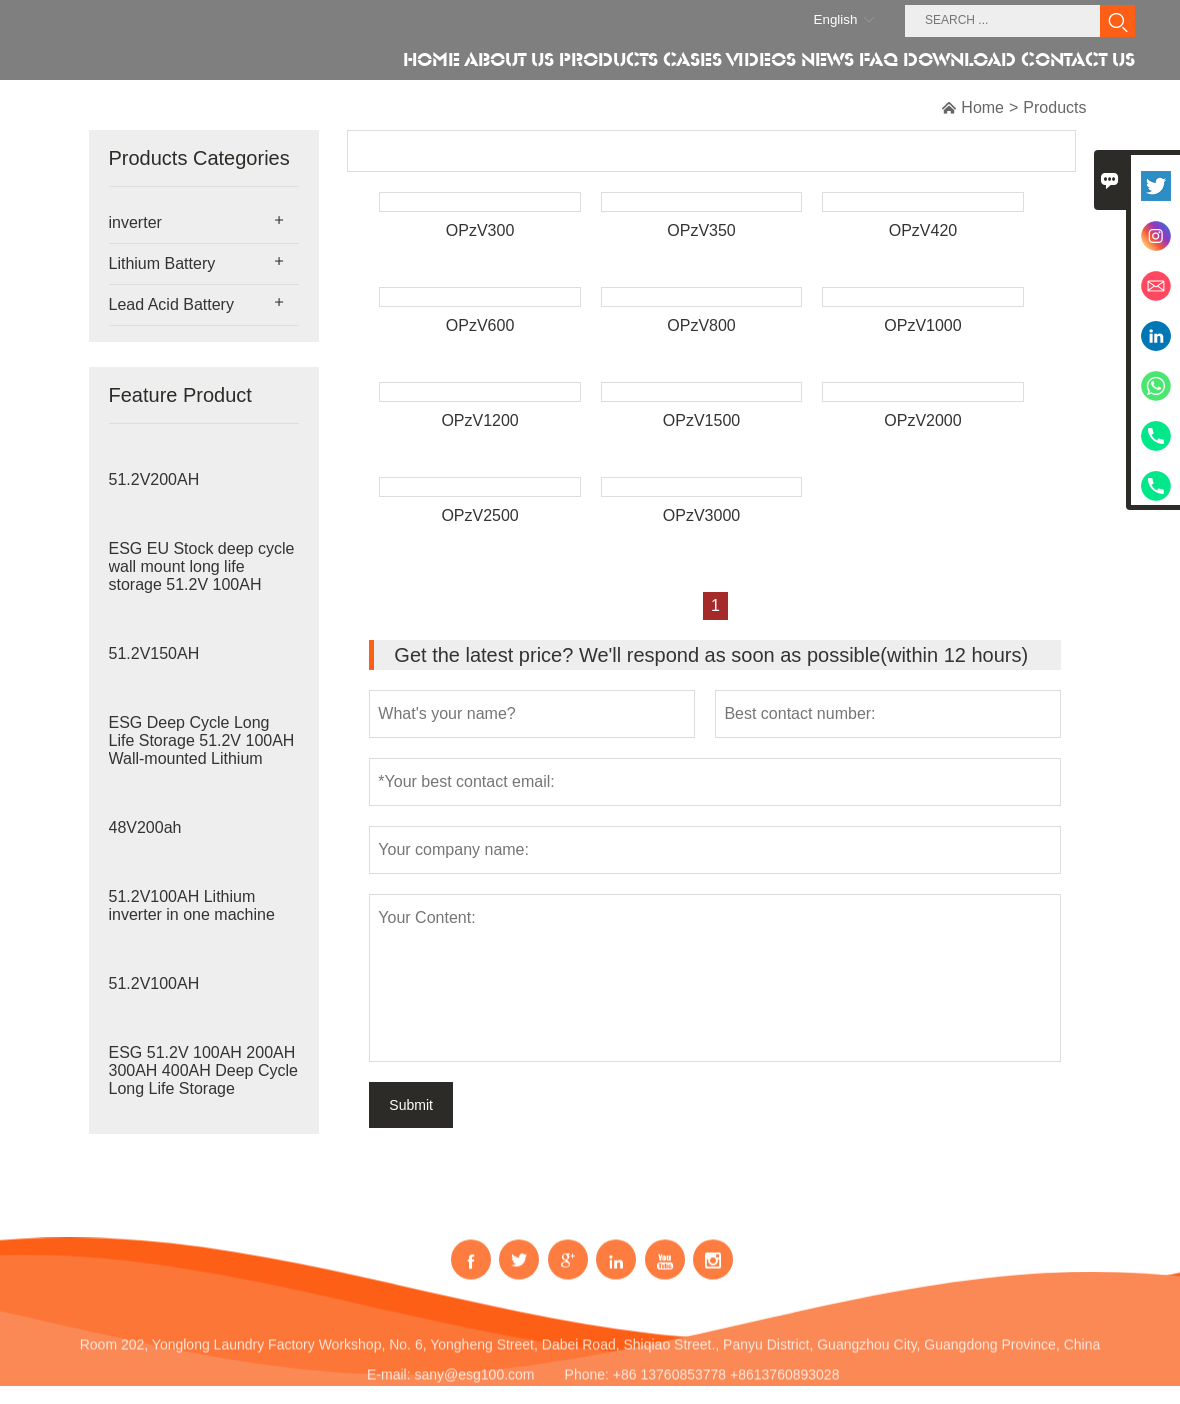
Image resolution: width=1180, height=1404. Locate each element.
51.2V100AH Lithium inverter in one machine (192, 905)
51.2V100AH (154, 983)
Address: (597, 1325)
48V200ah (145, 827)
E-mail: (389, 1385)
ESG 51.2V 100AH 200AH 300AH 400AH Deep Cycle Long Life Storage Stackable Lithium (203, 1079)
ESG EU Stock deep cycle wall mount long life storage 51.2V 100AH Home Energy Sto (202, 575)
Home (982, 107)
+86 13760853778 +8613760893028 (726, 1385)
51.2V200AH (154, 479)
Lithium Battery (162, 263)
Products (1054, 107)
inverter (135, 222)
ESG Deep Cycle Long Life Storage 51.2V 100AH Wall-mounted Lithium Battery (202, 749)
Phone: (587, 1385)
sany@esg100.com (474, 1385)
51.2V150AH (154, 653)
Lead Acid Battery (171, 304)
